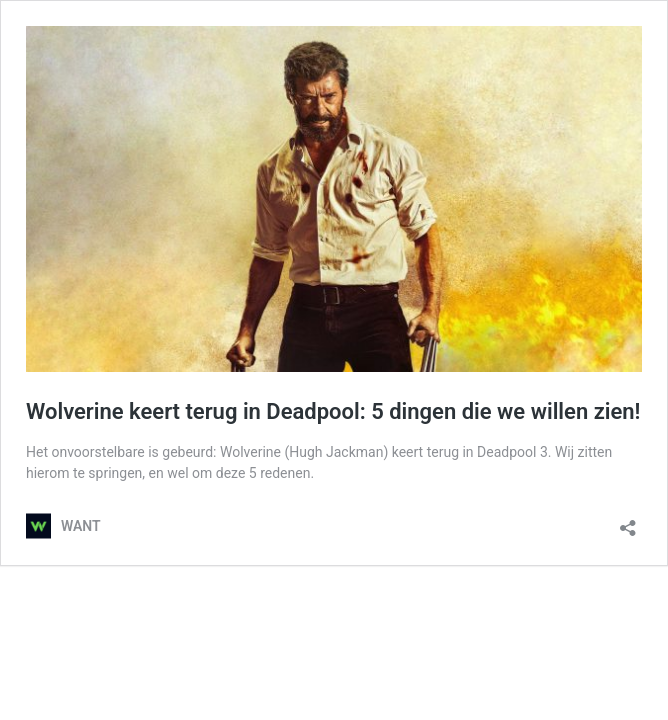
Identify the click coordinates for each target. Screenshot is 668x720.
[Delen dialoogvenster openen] (628, 521)
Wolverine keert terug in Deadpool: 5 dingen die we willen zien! (333, 411)
